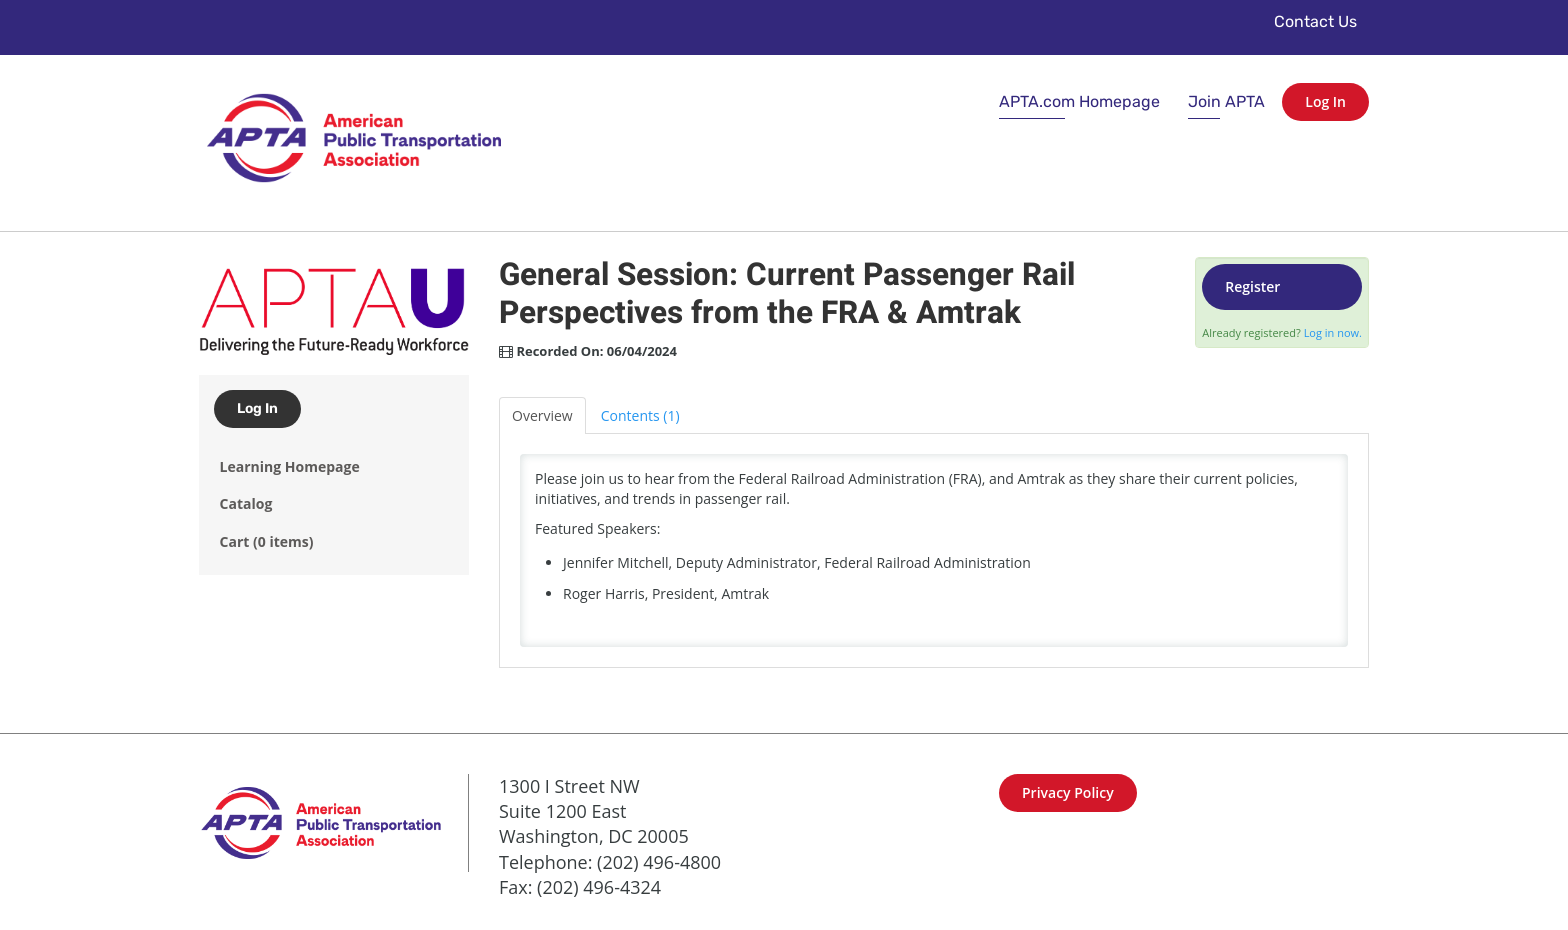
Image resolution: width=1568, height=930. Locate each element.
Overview (542, 415)
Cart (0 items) (267, 541)
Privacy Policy (1068, 792)
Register (1252, 286)
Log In (1325, 101)
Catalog (246, 503)
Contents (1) (640, 415)
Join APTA (1226, 101)
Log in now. (1333, 332)
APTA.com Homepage (1079, 101)
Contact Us (1315, 21)
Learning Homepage (290, 466)
